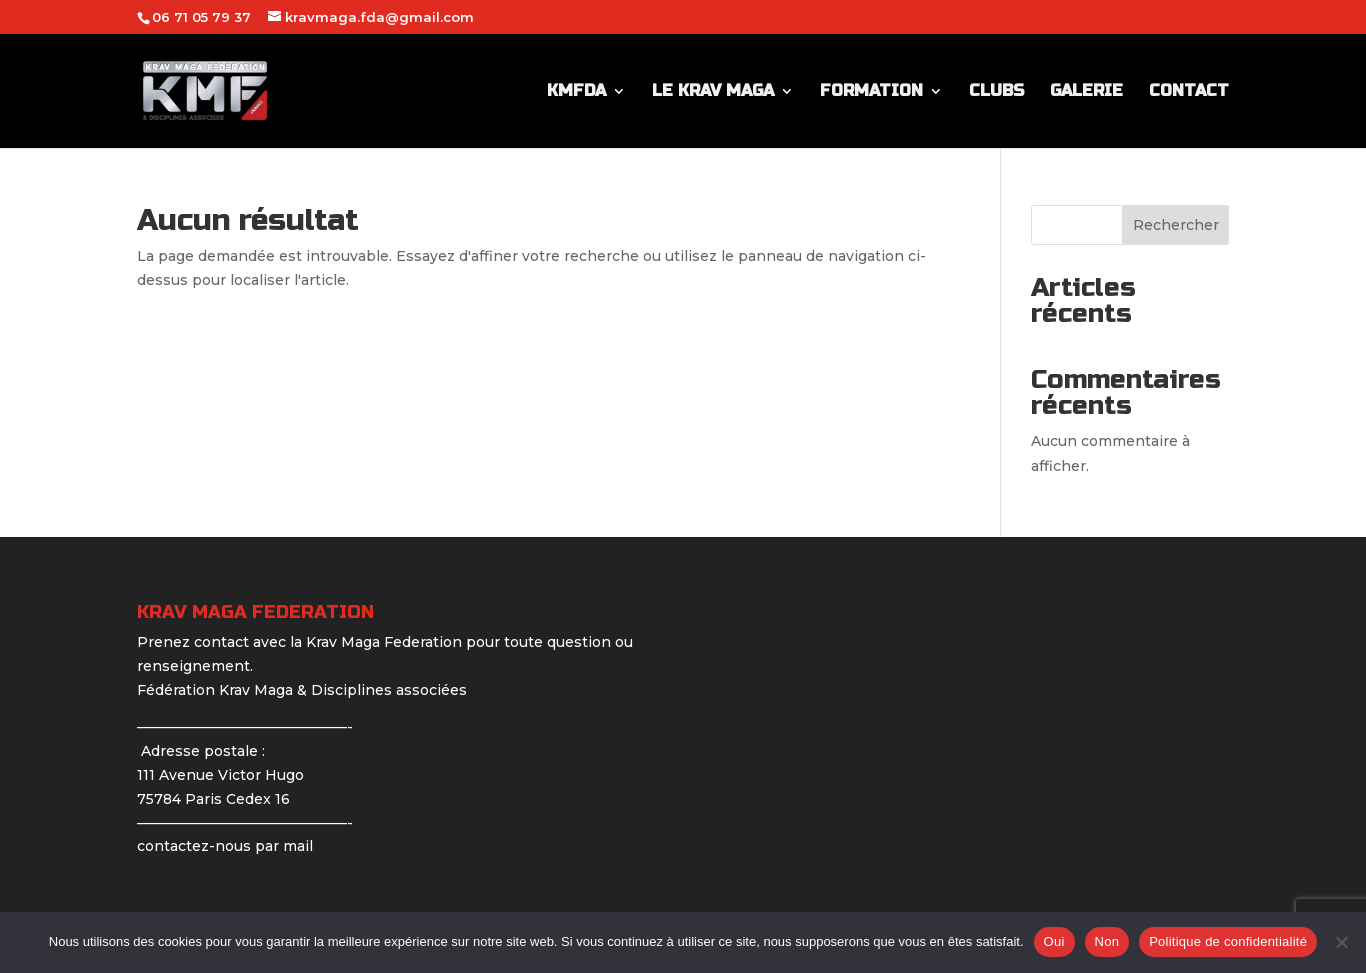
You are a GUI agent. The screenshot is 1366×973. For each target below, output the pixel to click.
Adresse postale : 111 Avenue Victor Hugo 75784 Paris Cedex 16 (220, 775)
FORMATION (871, 92)
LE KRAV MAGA (713, 92)
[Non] (1341, 942)
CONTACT (1189, 92)
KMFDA (576, 92)
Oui (1054, 941)
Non (1107, 941)
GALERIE (1086, 92)
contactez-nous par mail (225, 846)
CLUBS (996, 92)
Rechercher (1176, 225)
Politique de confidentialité (1228, 941)
